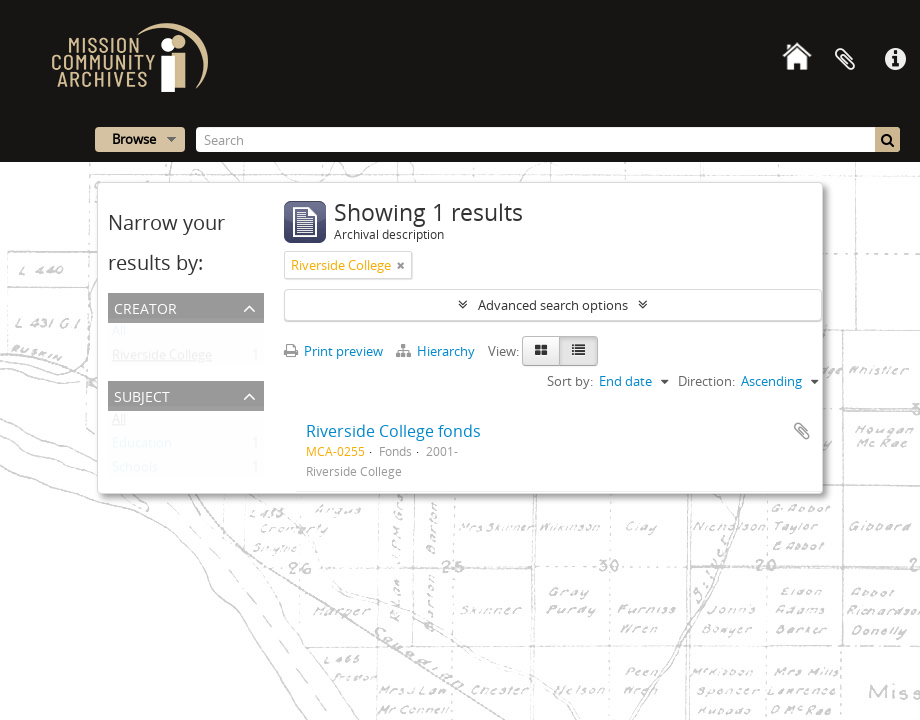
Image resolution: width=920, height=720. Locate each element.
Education (142, 447)
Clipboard (845, 60)
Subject (142, 394)
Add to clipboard (802, 431)
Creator (145, 306)
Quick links (895, 60)
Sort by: (570, 381)
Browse (134, 139)
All (119, 335)
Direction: (706, 381)
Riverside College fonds (393, 431)
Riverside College (162, 359)
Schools (135, 471)
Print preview (333, 351)
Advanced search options (553, 305)
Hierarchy (437, 351)
